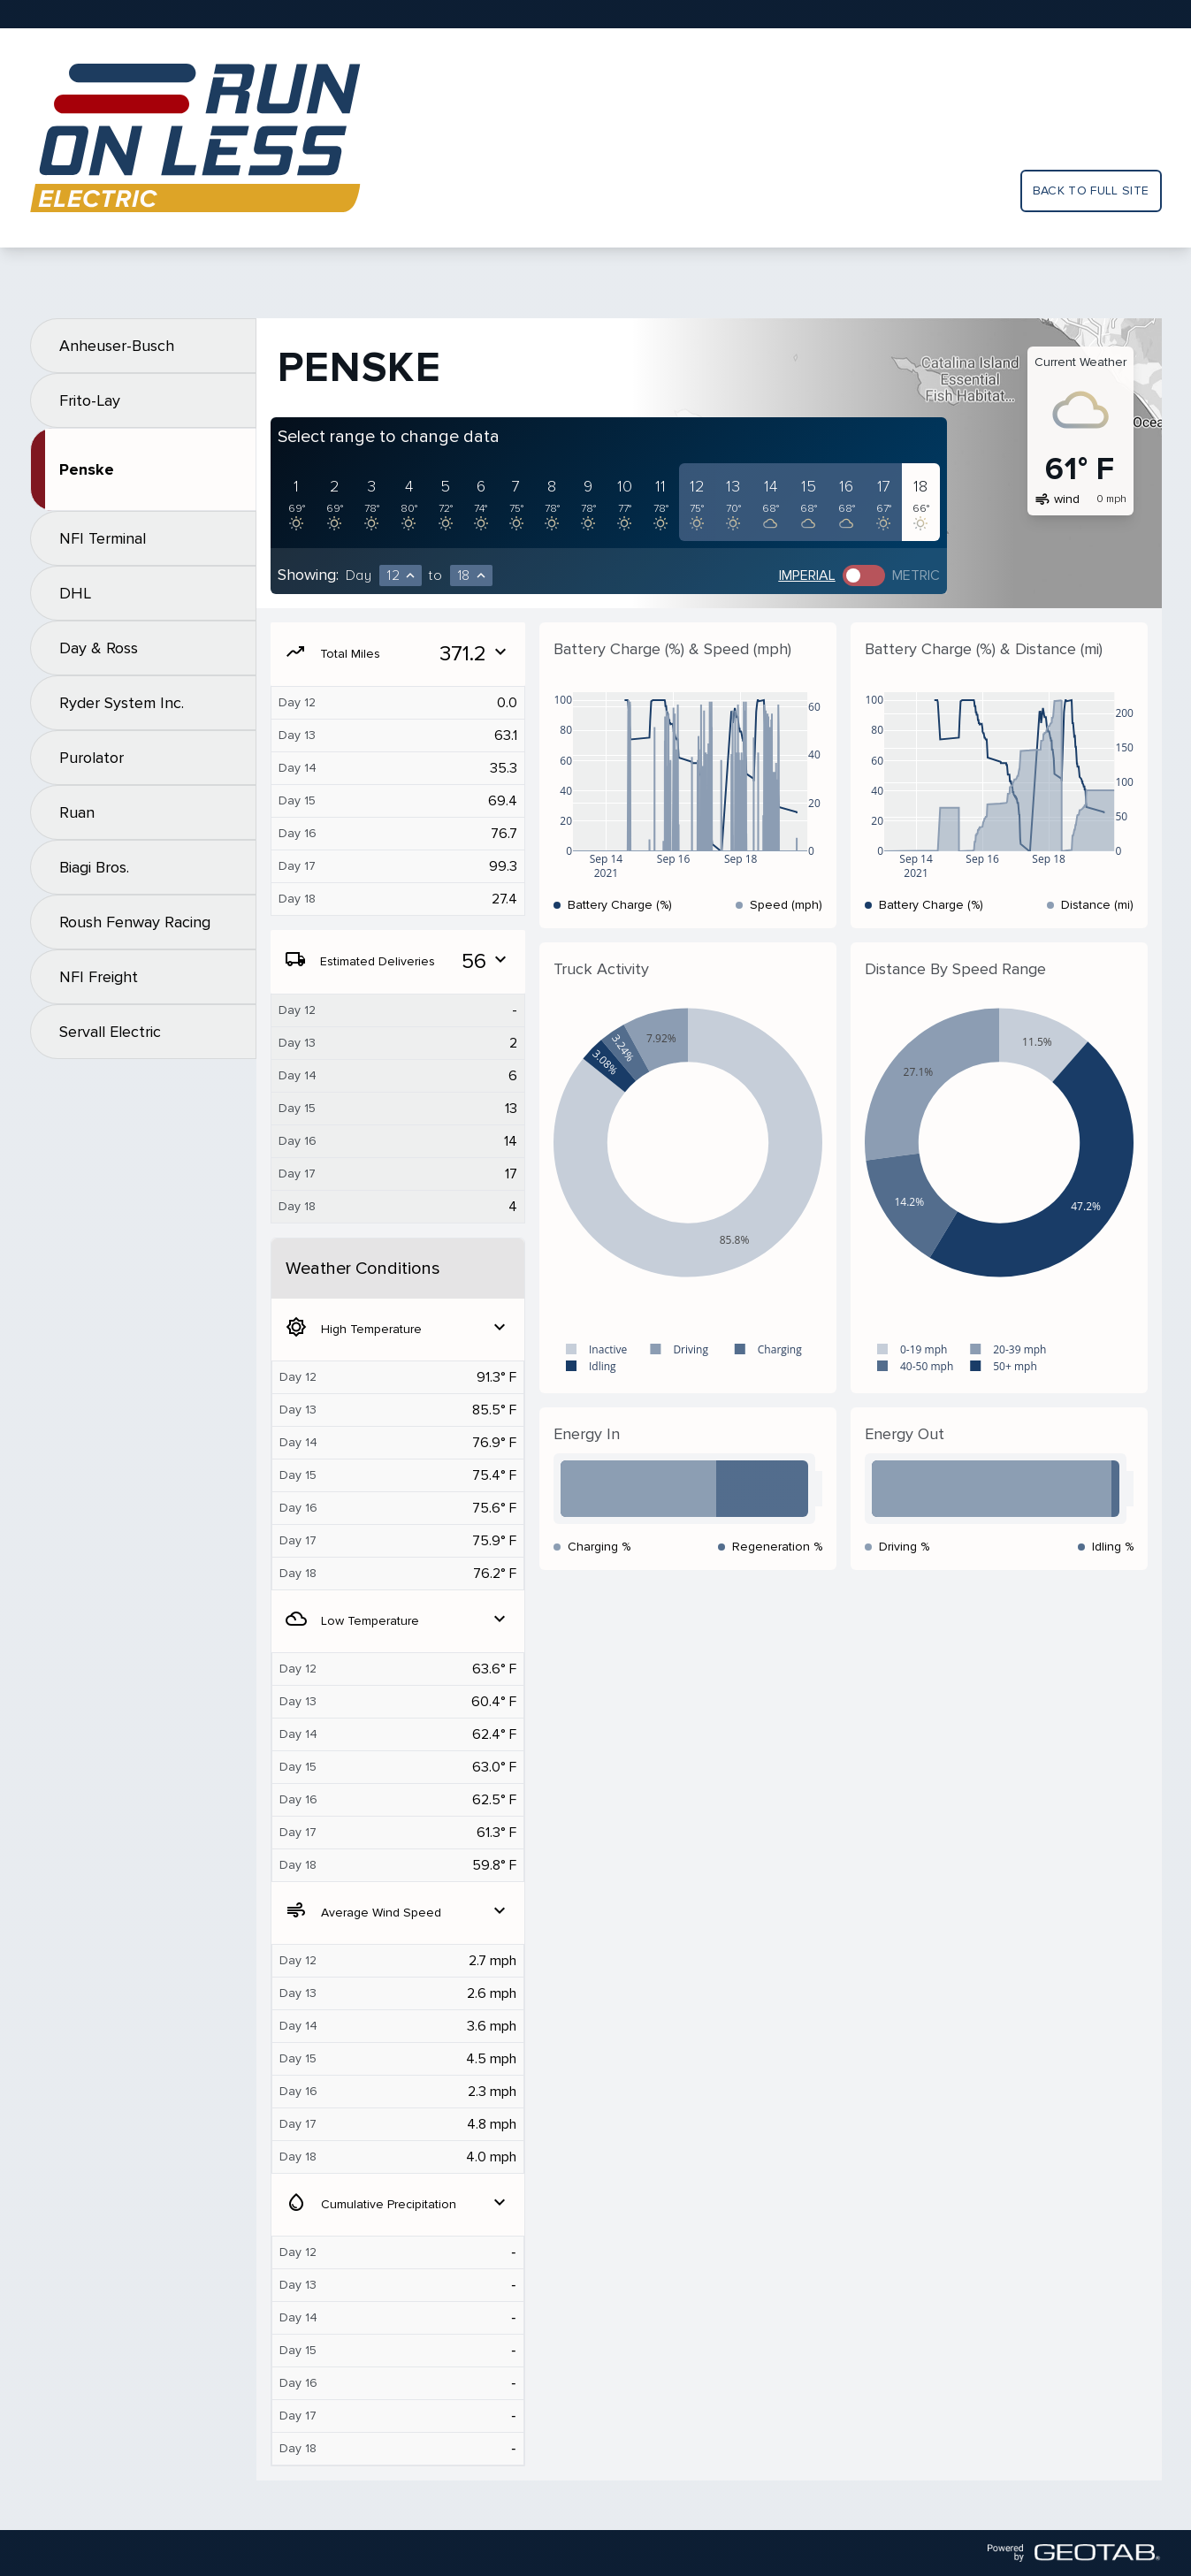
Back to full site (1091, 190)
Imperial (807, 575)
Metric (916, 575)
